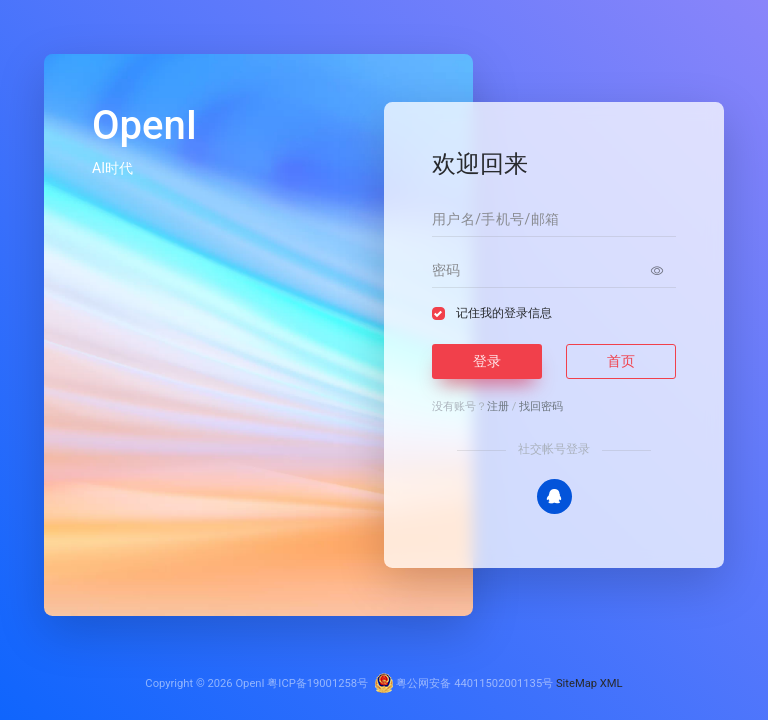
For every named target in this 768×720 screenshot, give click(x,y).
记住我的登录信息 (504, 313)
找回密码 (541, 406)
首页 (621, 361)
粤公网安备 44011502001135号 (464, 683)
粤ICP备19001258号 (317, 683)
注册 (498, 406)
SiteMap (576, 683)
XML (611, 683)
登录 (487, 361)
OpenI (249, 683)
